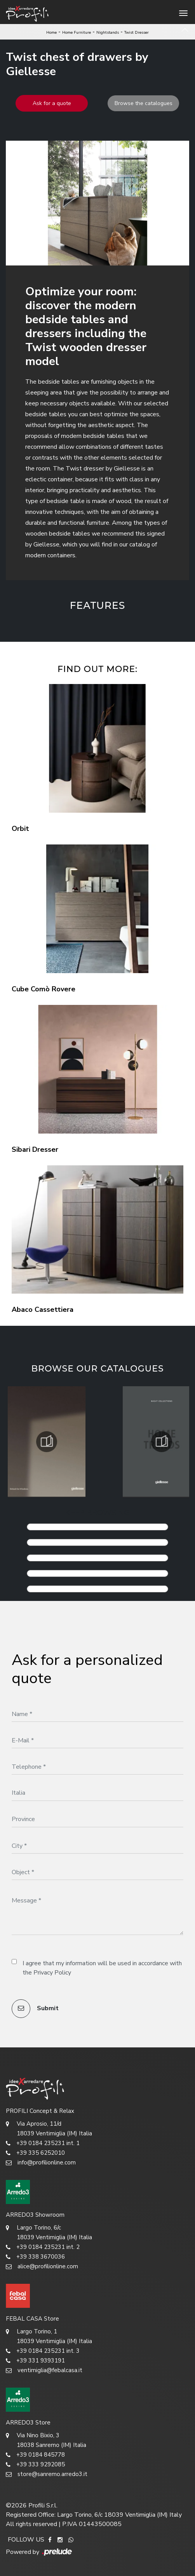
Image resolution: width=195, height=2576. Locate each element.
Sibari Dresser (35, 1149)
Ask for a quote (52, 103)
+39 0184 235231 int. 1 (43, 2143)
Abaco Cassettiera (42, 1309)
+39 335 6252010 (35, 2153)
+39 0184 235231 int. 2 (43, 2247)
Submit (35, 2008)
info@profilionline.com (41, 2163)
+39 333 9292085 (35, 2464)
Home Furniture (76, 32)
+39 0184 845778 (35, 2455)
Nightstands (107, 32)
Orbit (20, 828)
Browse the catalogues (143, 103)
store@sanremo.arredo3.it (46, 2474)
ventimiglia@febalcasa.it (44, 2370)
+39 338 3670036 (35, 2257)
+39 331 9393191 (35, 2361)
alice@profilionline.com (42, 2266)
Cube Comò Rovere (43, 989)
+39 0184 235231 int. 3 (43, 2351)
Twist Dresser (136, 32)
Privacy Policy (52, 1972)
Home (51, 32)
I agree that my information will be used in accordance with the (102, 1968)
